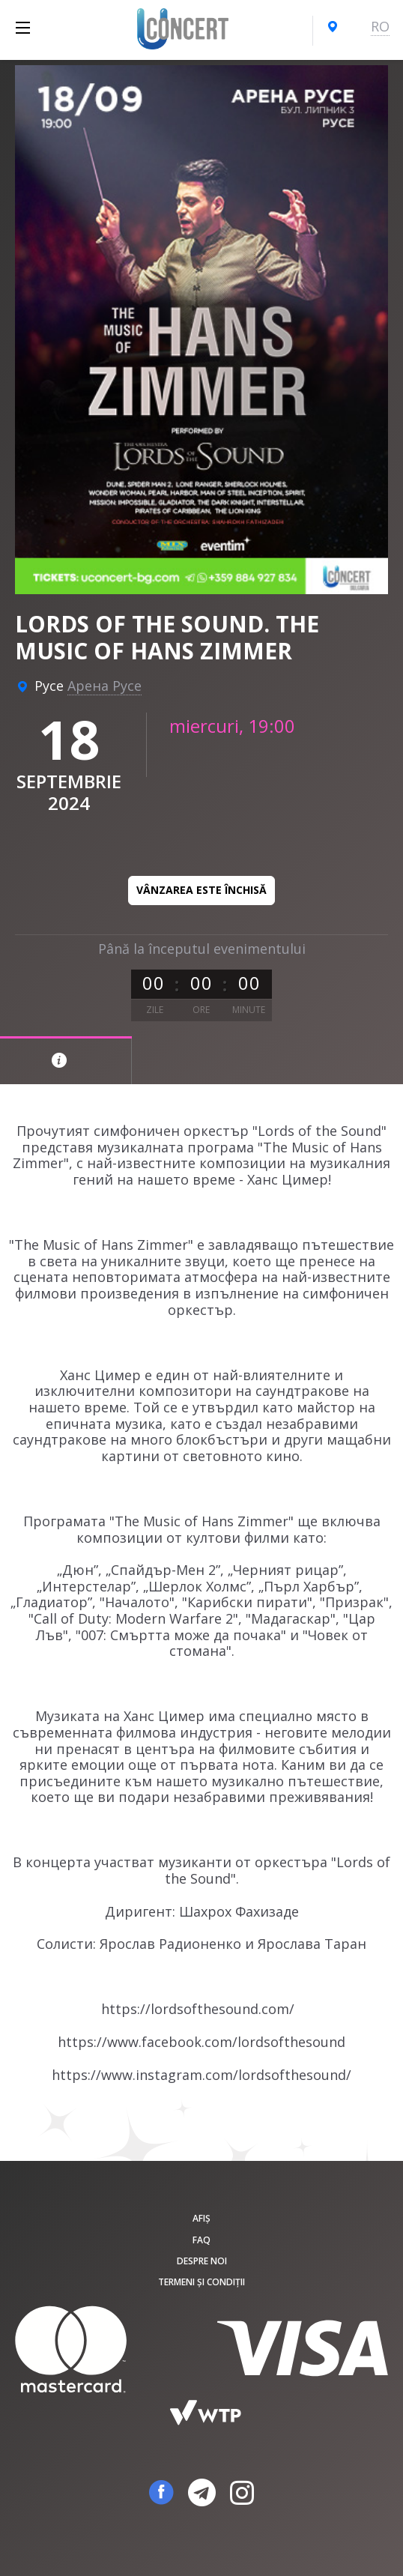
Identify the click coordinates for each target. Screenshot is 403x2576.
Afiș (201, 2218)
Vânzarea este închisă (201, 890)
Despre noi (202, 2261)
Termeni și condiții (201, 2282)
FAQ (201, 2240)
